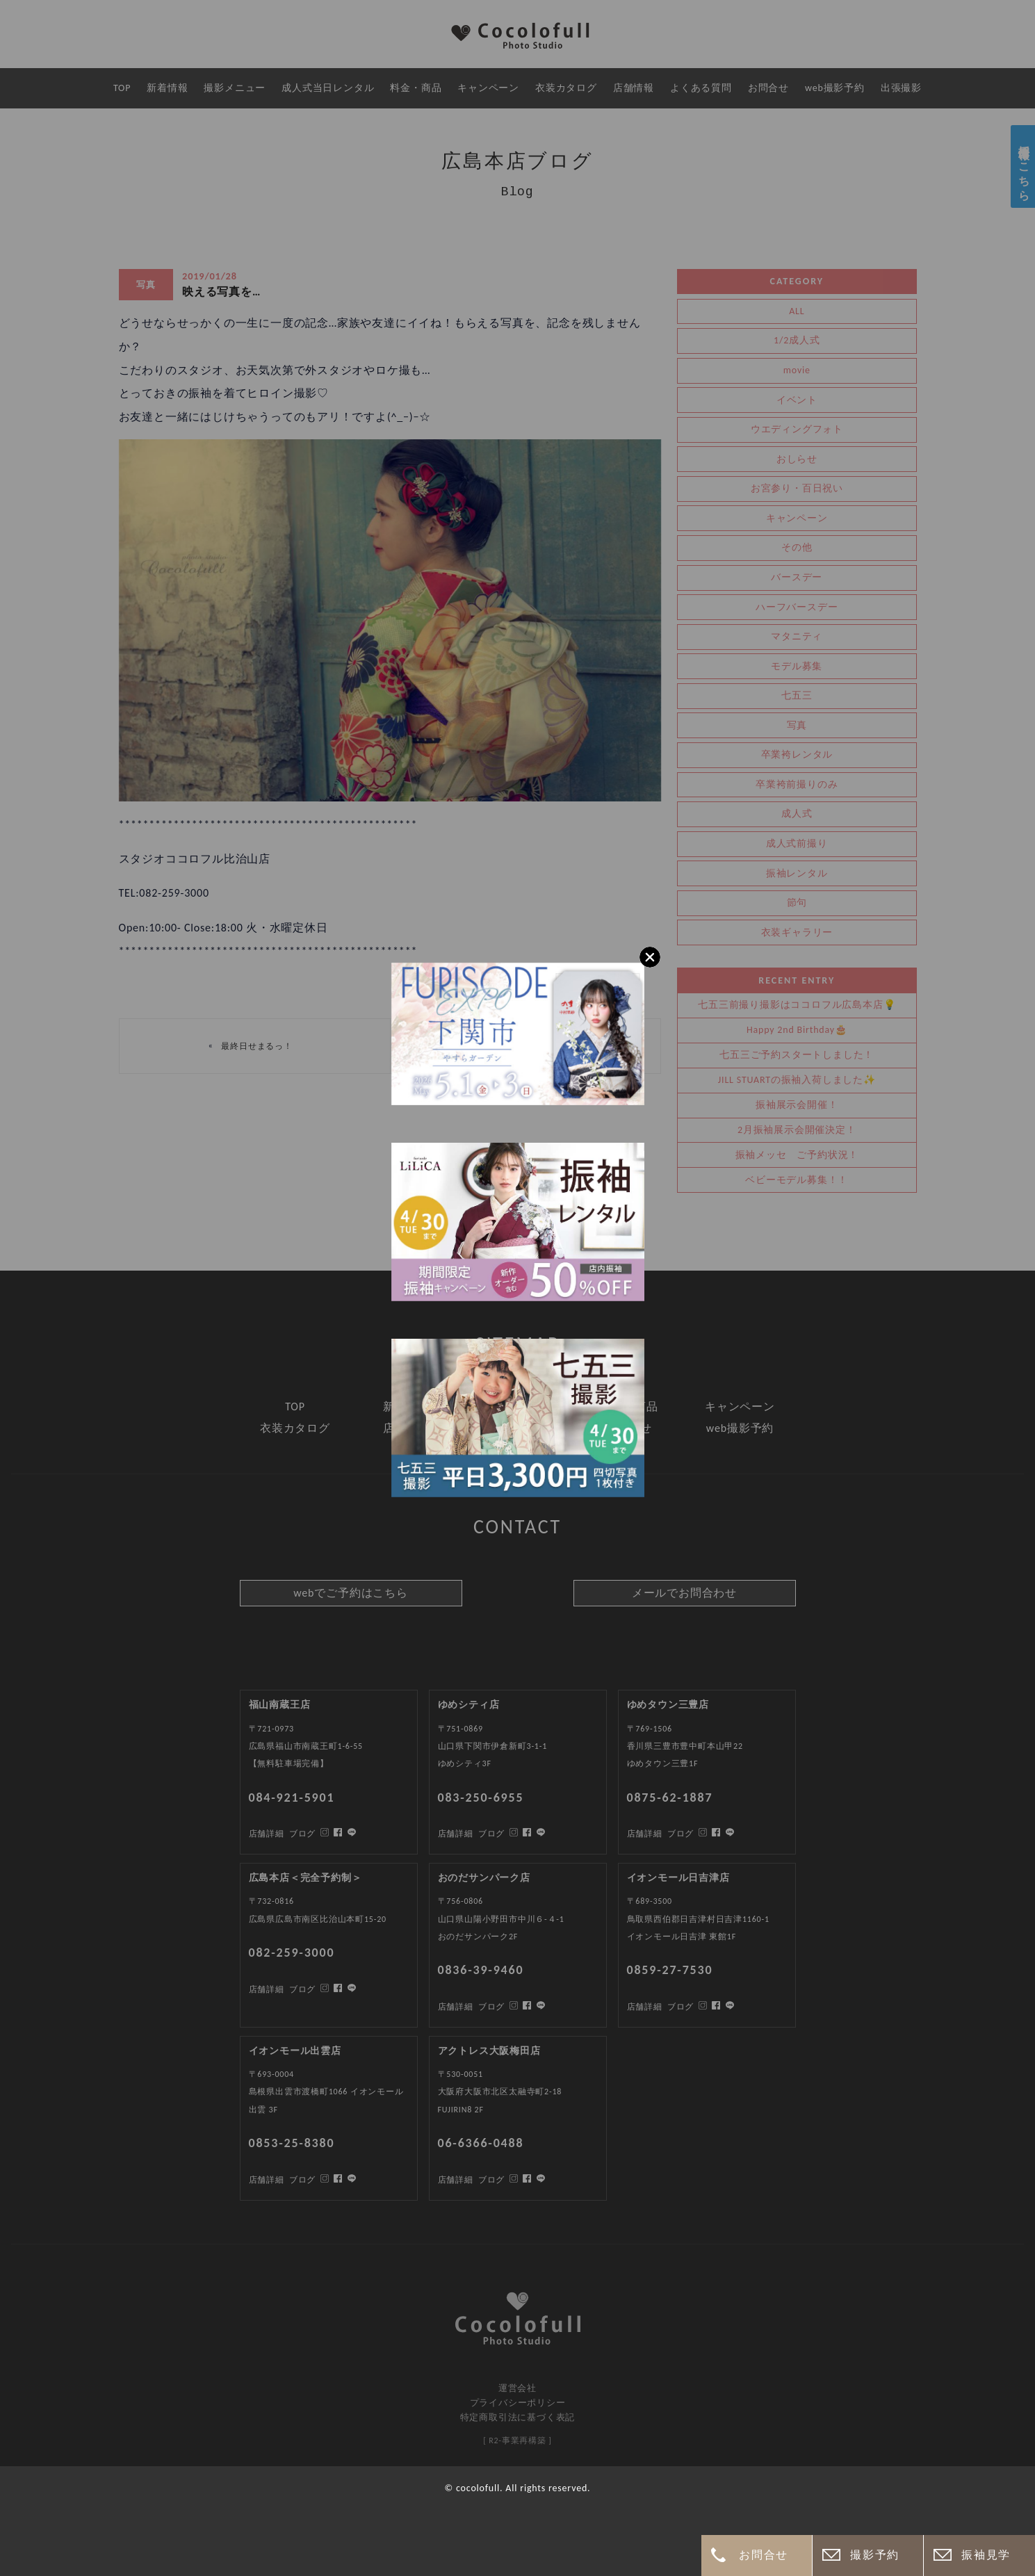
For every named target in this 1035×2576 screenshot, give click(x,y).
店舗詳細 (266, 2180)
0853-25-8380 (292, 2143)
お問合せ (763, 2554)
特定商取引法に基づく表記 (518, 2417)
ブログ (302, 2180)
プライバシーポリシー (518, 2402)
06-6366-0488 (481, 2143)
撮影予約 (874, 2554)
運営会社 (517, 2388)
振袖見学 (985, 2554)
